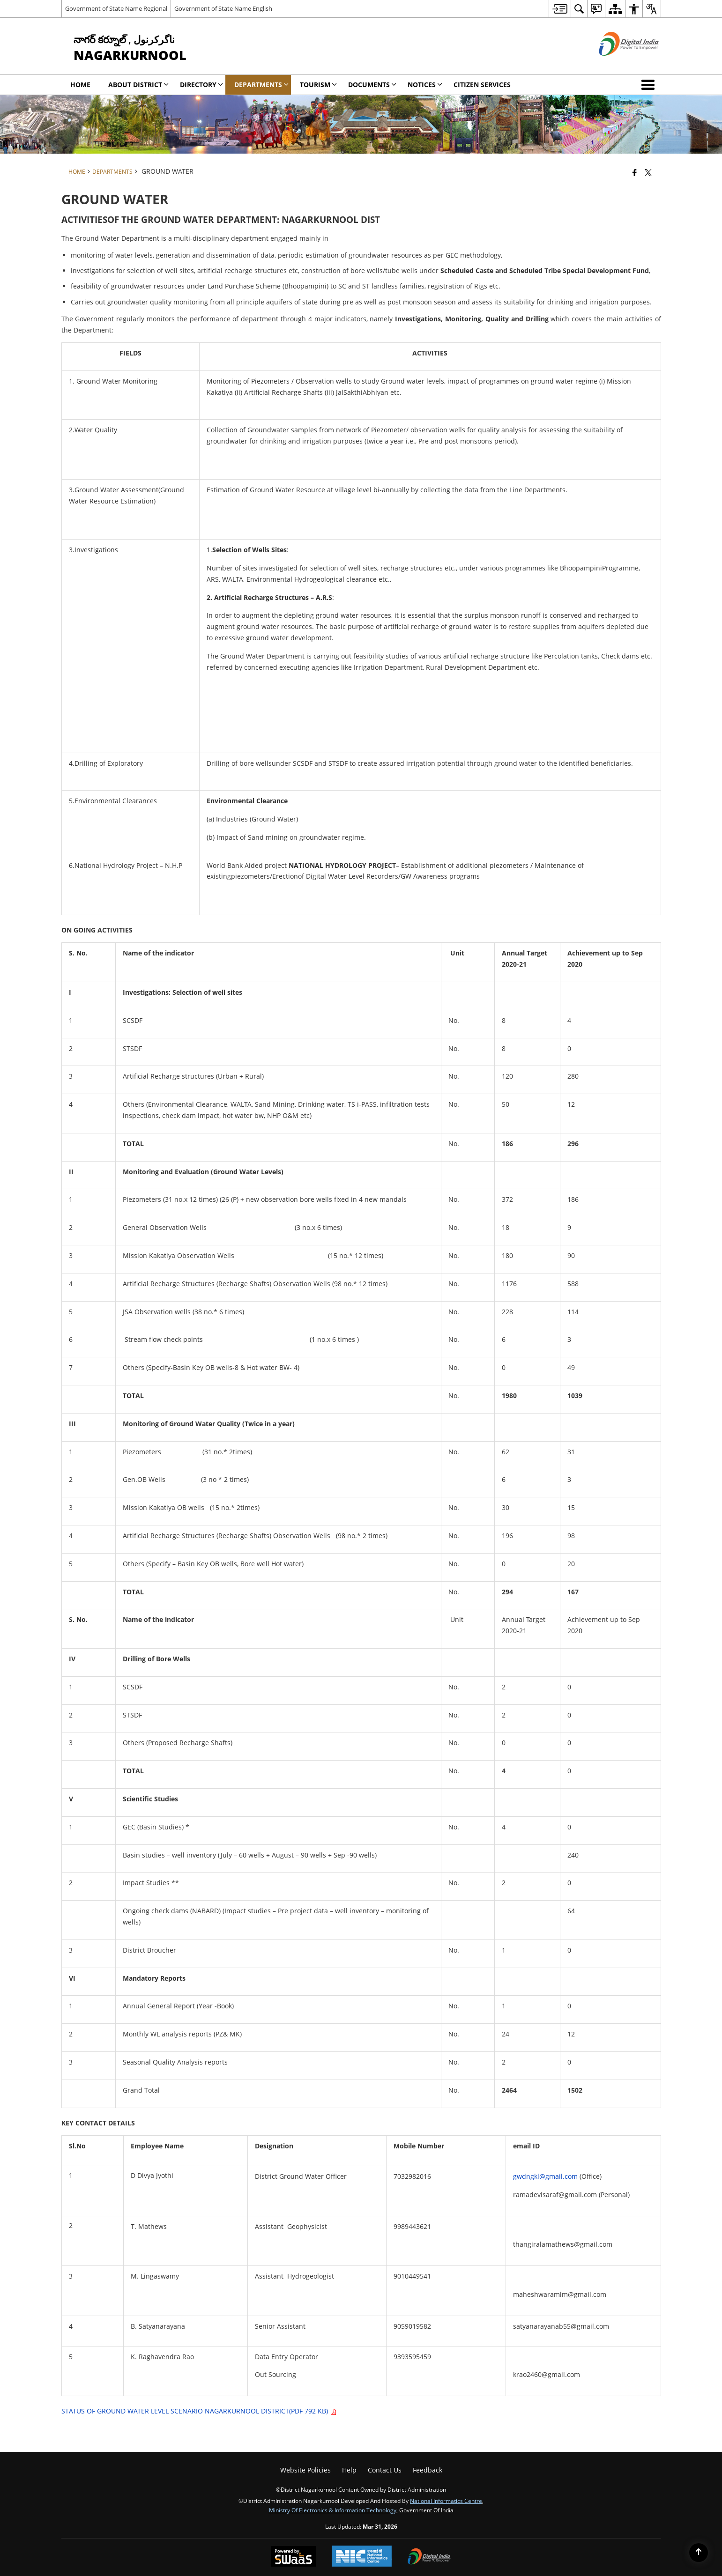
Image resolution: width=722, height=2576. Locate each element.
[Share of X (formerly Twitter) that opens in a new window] (648, 172)
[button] (650, 85)
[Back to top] (698, 2552)
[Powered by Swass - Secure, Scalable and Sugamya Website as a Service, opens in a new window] (293, 2557)
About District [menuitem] (138, 84)
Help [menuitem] (349, 2469)
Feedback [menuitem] (427, 2469)
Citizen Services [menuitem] (482, 84)
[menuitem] (560, 8)
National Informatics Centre (446, 2500)
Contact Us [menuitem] (385, 2469)
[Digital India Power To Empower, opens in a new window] (429, 2557)
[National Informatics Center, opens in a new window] (362, 2557)
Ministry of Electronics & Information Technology (332, 2510)
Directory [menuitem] (201, 84)
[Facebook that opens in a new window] (634, 172)
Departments (112, 171)
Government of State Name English (223, 8)
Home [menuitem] (80, 84)
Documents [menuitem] (372, 84)
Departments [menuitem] (261, 84)
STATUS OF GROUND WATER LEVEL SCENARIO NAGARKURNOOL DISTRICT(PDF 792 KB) (198, 2410)
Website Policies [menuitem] (305, 2469)
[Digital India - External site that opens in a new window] (617, 63)
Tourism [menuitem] (318, 84)
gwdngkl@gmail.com (545, 2176)
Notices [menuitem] (425, 84)
